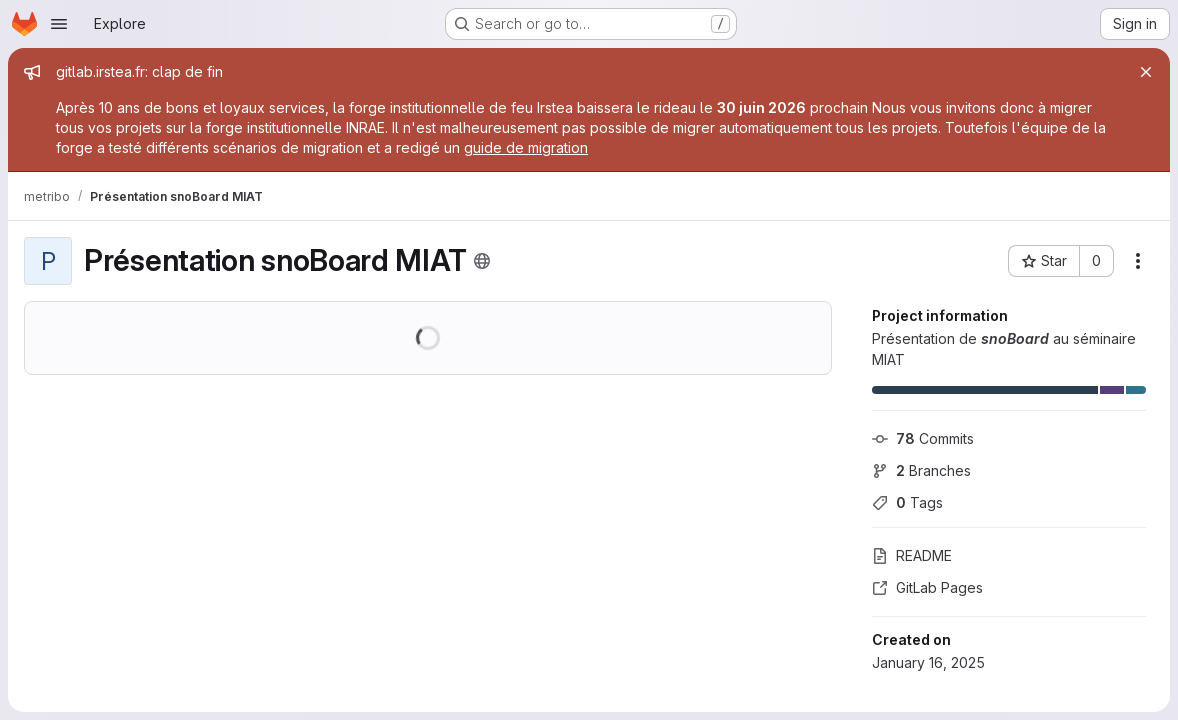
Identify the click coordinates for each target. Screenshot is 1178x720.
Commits (923, 438)
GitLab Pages (927, 587)
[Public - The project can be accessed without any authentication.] (482, 261)
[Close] (1146, 72)
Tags (907, 502)
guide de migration (526, 147)
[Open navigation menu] (59, 24)
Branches (921, 470)
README (912, 555)
